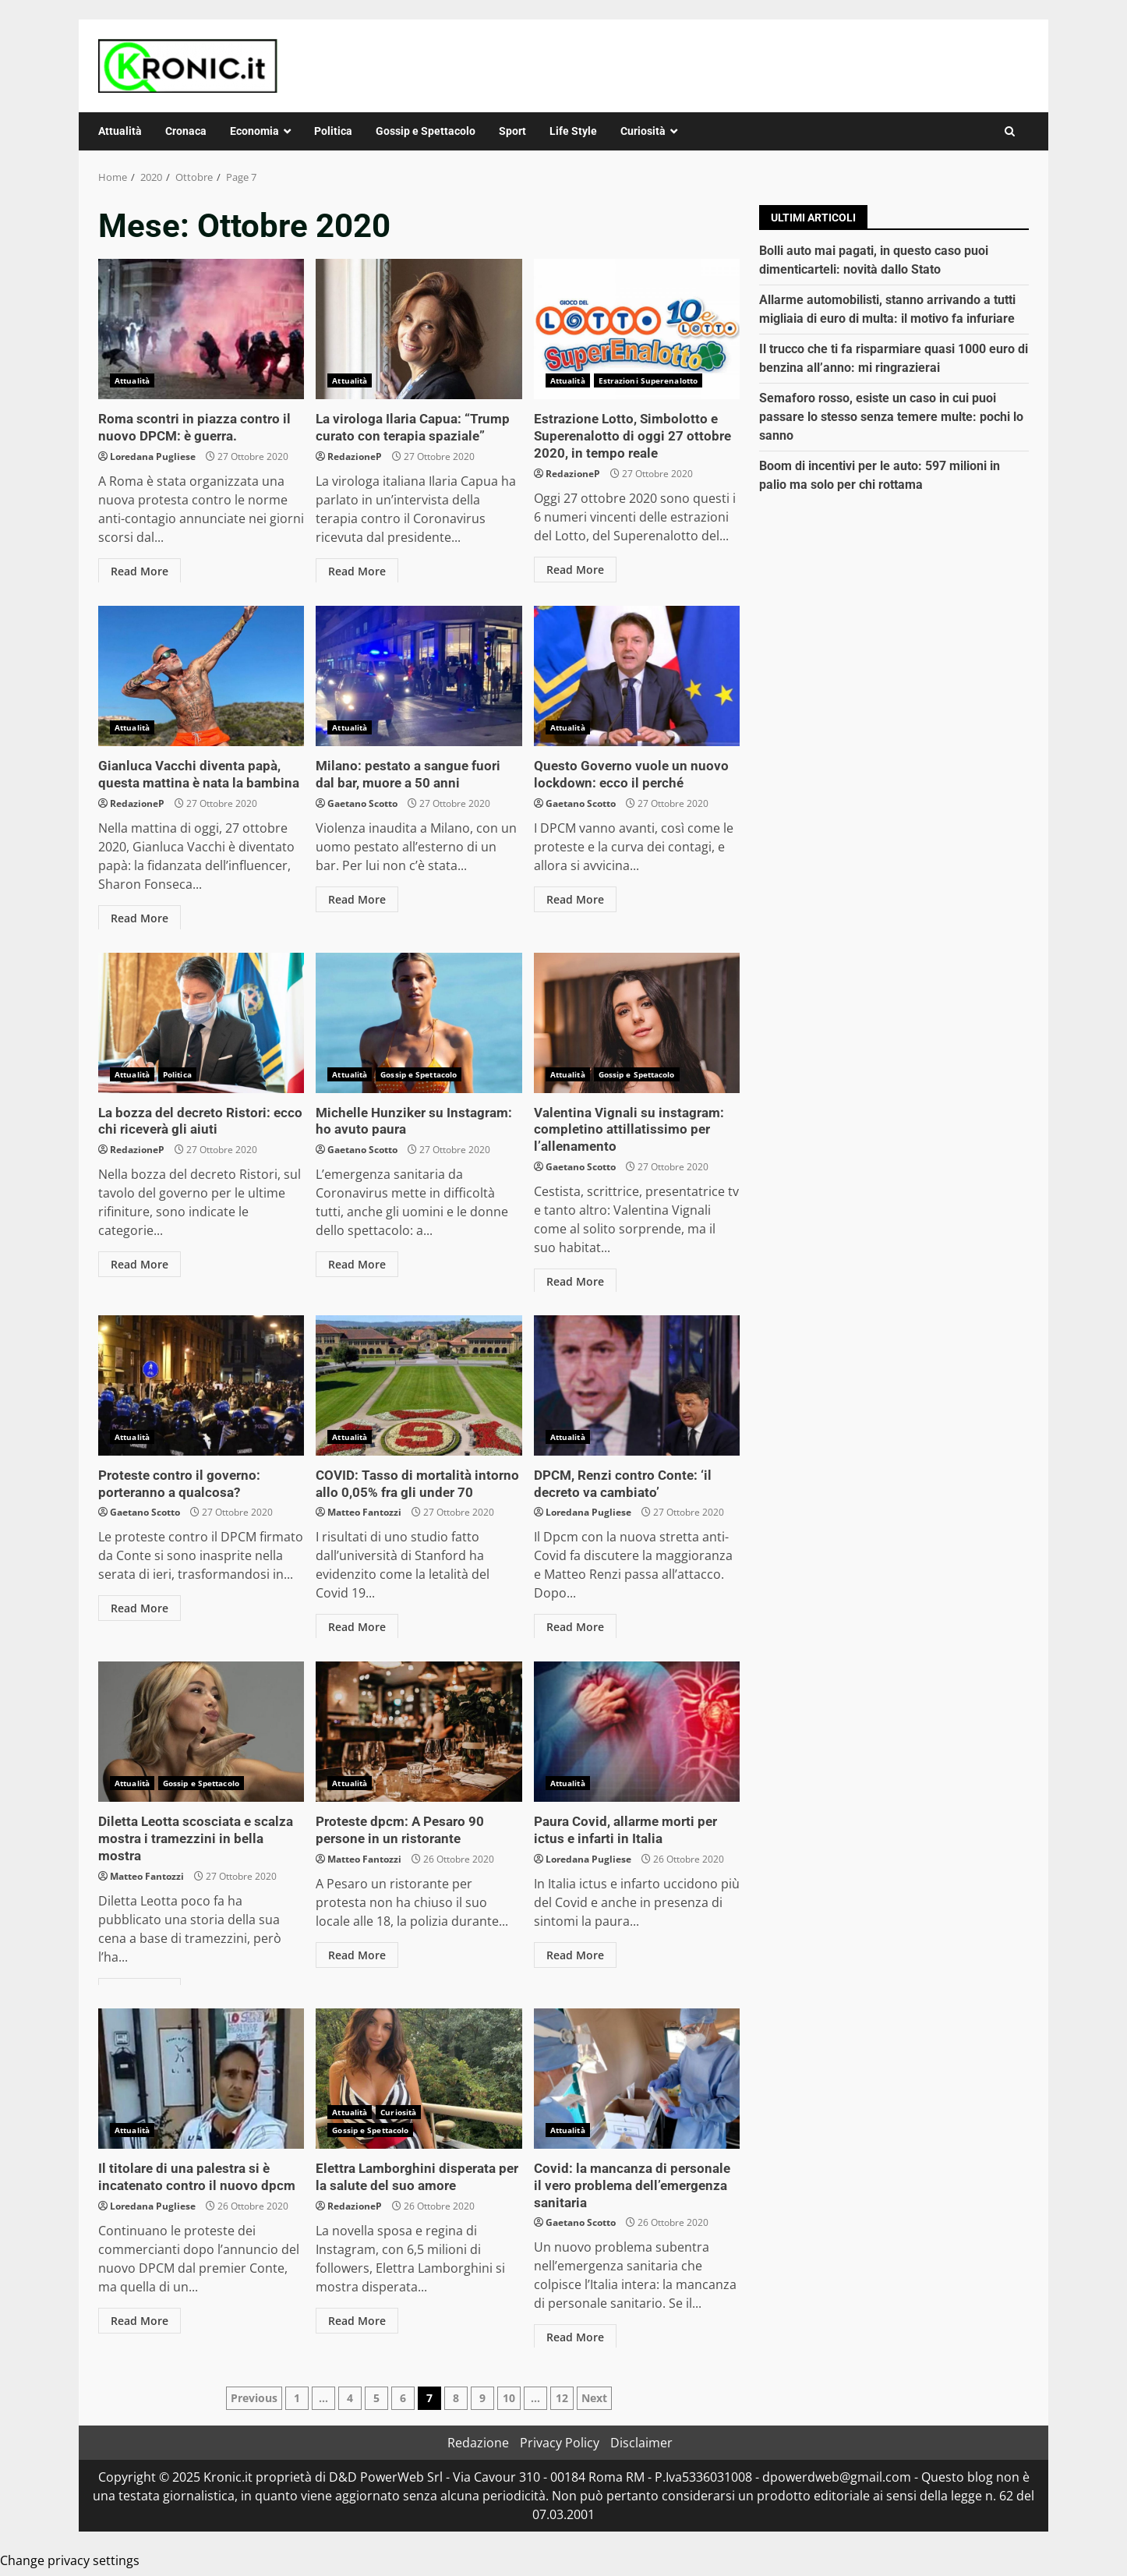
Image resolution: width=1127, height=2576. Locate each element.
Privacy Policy (559, 2442)
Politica (333, 131)
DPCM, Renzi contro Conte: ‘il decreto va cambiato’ (637, 1385)
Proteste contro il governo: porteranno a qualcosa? (201, 1385)
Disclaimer (641, 2442)
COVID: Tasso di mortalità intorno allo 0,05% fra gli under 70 (418, 1385)
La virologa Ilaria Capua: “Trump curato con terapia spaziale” (418, 329)
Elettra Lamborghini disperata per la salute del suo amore (418, 2078)
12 (562, 2397)
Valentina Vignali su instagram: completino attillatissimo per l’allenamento (637, 1023)
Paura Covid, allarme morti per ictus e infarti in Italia (637, 1731)
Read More (139, 569)
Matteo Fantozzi (364, 1510)
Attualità (120, 131)
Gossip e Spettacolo (425, 131)
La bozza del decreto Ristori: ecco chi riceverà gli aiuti (201, 1023)
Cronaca (186, 131)
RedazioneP (354, 455)
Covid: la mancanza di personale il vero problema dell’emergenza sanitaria (637, 2078)
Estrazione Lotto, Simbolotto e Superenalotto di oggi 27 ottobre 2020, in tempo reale (637, 329)
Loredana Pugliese (153, 455)
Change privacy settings (70, 2560)
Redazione (478, 2442)
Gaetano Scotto (362, 802)
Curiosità (643, 131)
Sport (512, 131)
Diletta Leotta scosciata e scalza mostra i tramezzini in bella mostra (201, 1731)
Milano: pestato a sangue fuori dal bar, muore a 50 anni (418, 676)
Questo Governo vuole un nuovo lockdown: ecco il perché (637, 676)
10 (509, 2397)
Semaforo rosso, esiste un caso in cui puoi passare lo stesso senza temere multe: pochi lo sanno (891, 417)
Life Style (573, 131)
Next (594, 2397)
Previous (254, 2397)
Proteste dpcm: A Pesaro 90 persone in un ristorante (418, 1731)
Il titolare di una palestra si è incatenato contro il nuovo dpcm (201, 2078)
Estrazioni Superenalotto (648, 380)
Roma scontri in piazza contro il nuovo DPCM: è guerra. (201, 329)
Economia (254, 131)
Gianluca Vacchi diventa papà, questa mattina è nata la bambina (201, 676)
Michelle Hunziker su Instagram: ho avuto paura (418, 1023)
